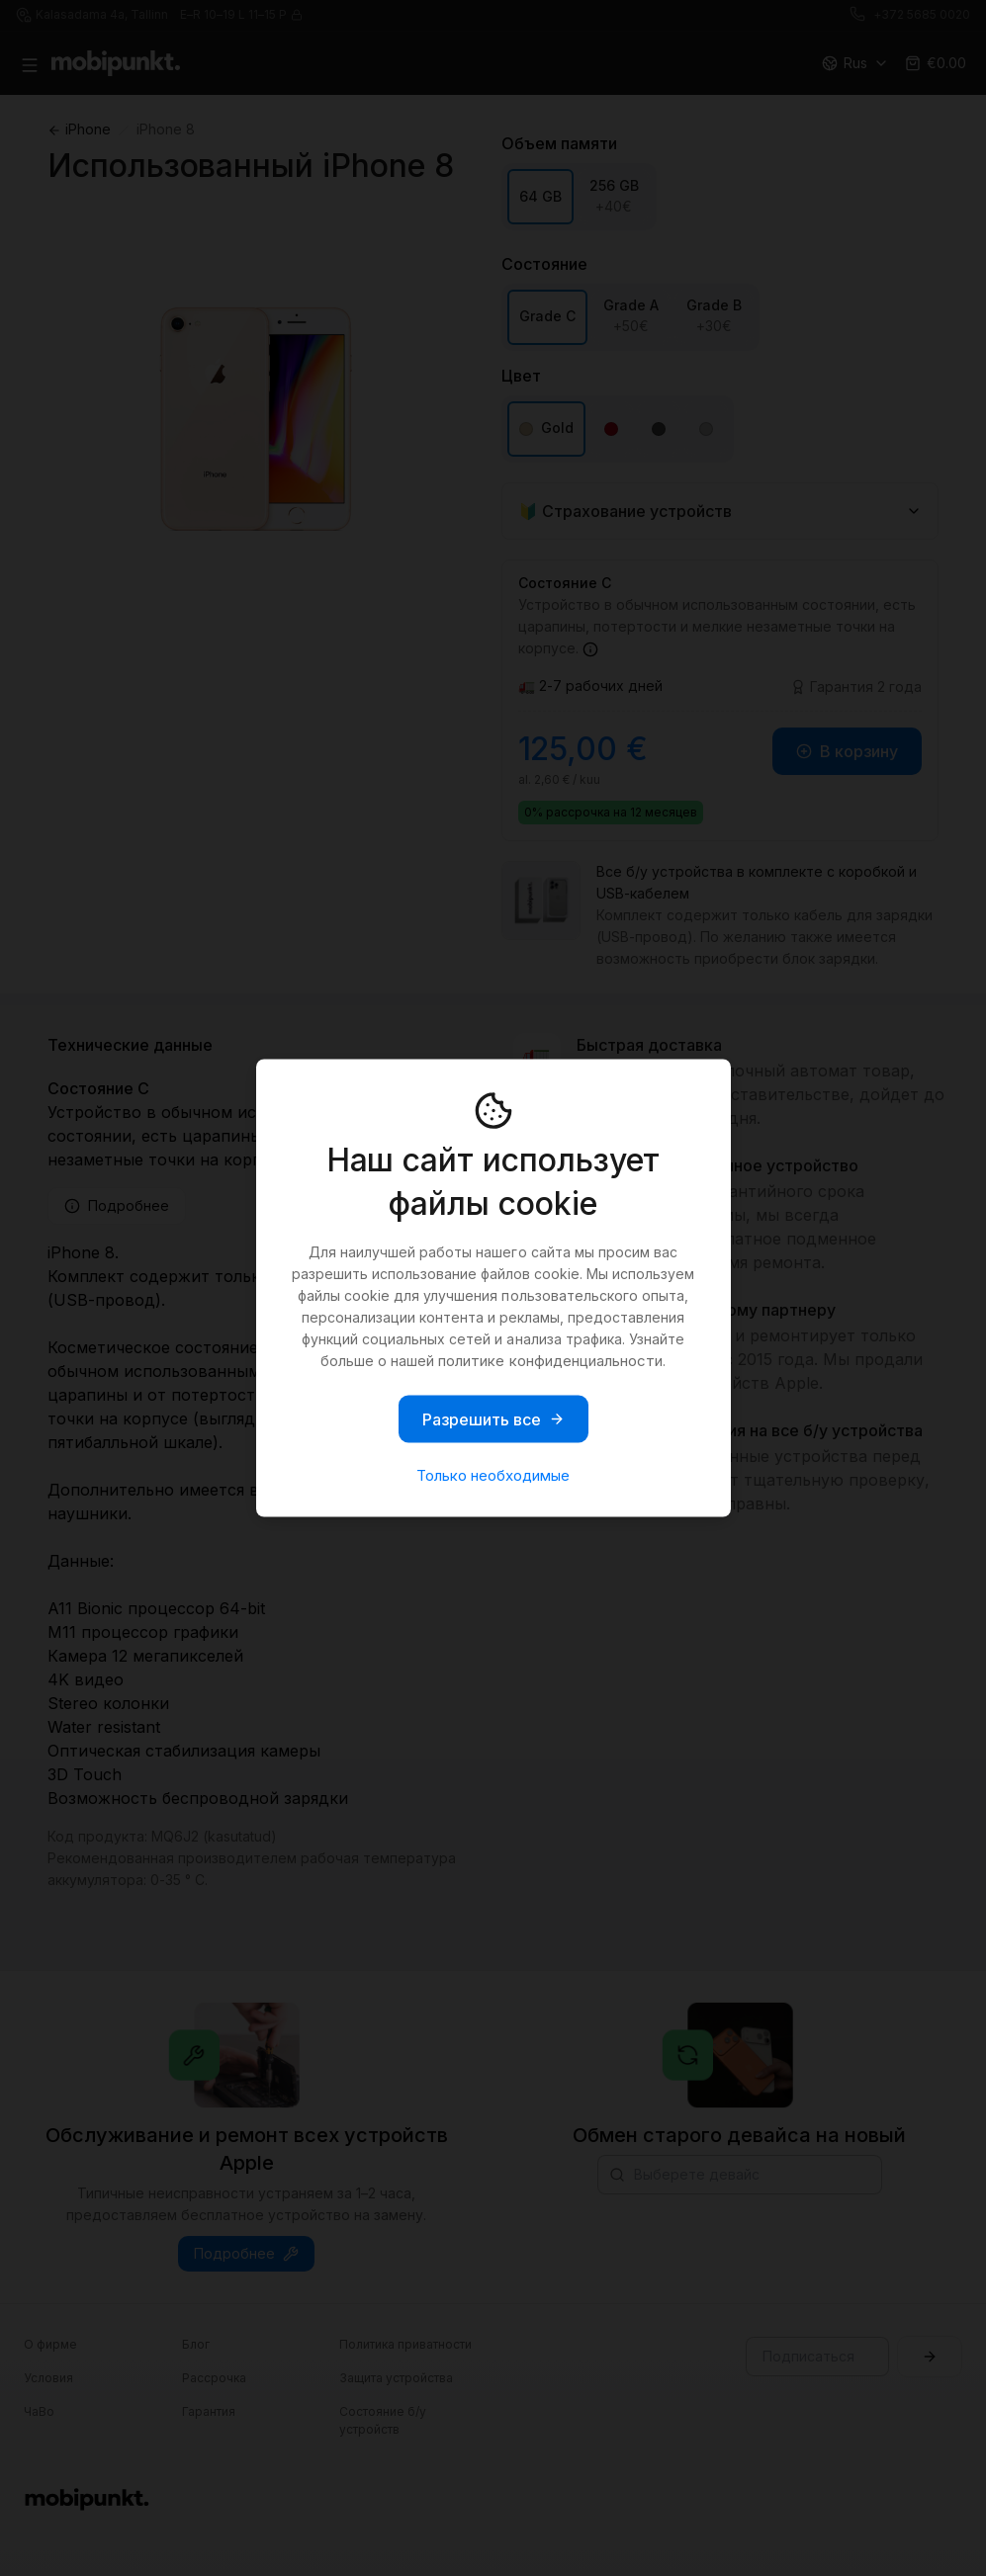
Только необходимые (493, 1475)
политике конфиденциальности (550, 1360)
